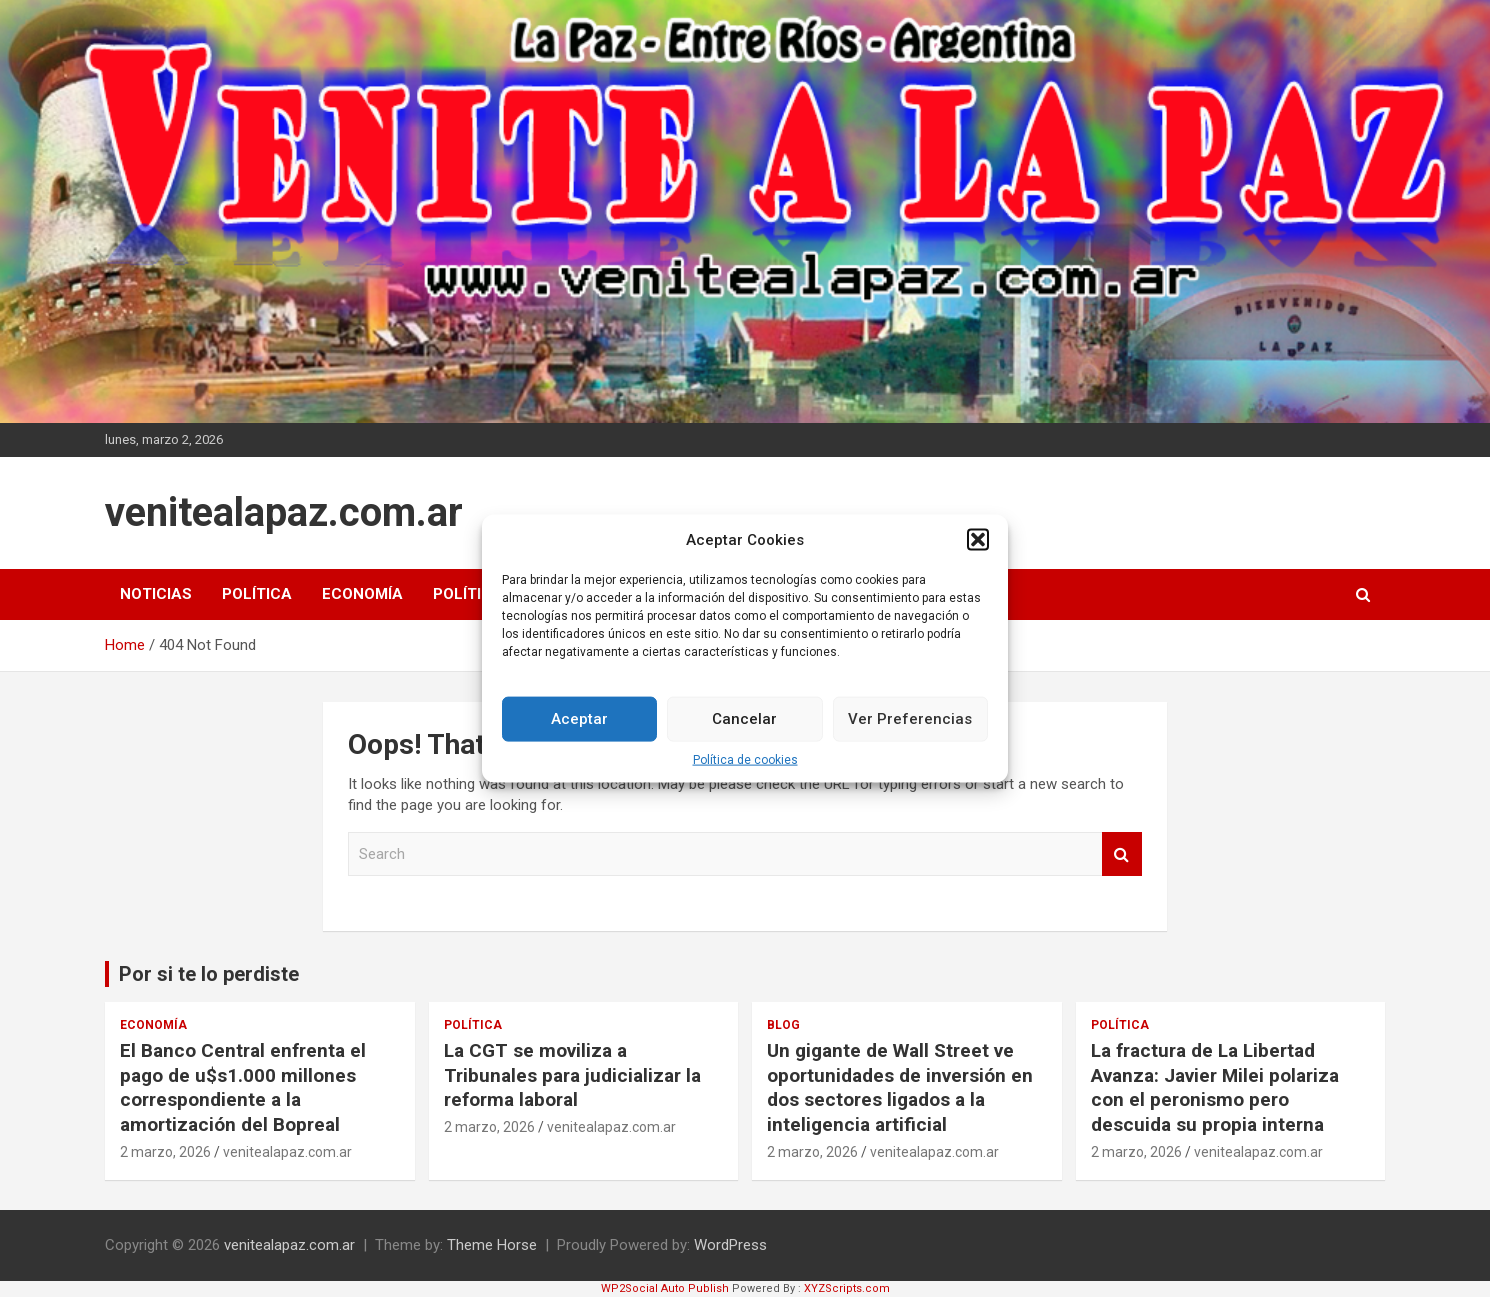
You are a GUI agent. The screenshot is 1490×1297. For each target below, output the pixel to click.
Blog (783, 1025)
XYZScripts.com (847, 1288)
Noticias (156, 594)
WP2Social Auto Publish (665, 1288)
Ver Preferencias (910, 729)
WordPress (730, 1245)
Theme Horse (492, 1245)
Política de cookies (745, 769)
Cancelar (744, 729)
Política (257, 594)
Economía (362, 594)
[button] (978, 550)
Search (1122, 854)
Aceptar (579, 729)
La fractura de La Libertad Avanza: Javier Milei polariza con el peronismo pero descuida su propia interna (1215, 1087)
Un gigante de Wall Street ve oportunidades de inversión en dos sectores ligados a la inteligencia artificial (900, 1087)
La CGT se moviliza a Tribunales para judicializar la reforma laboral (572, 1075)
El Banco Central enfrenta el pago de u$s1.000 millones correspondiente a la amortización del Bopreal (243, 1087)
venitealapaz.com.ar (284, 512)
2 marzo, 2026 (165, 1152)
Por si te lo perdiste (209, 974)
